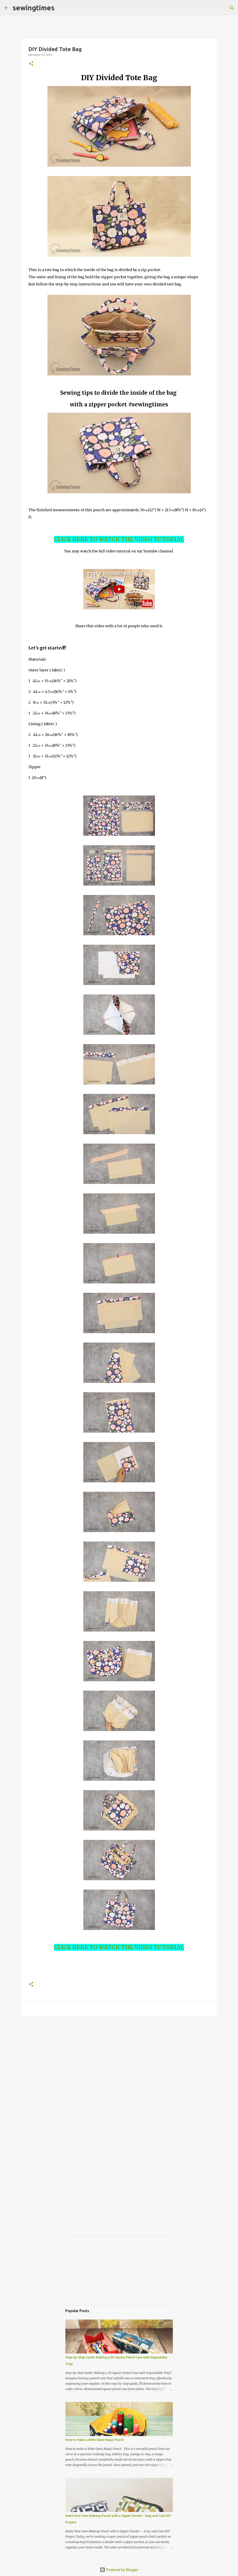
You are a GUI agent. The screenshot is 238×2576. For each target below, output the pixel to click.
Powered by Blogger (119, 2570)
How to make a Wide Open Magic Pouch (94, 2440)
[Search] (231, 7)
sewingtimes (33, 8)
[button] (31, 64)
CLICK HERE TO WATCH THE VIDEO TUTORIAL (119, 539)
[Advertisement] (119, 2054)
